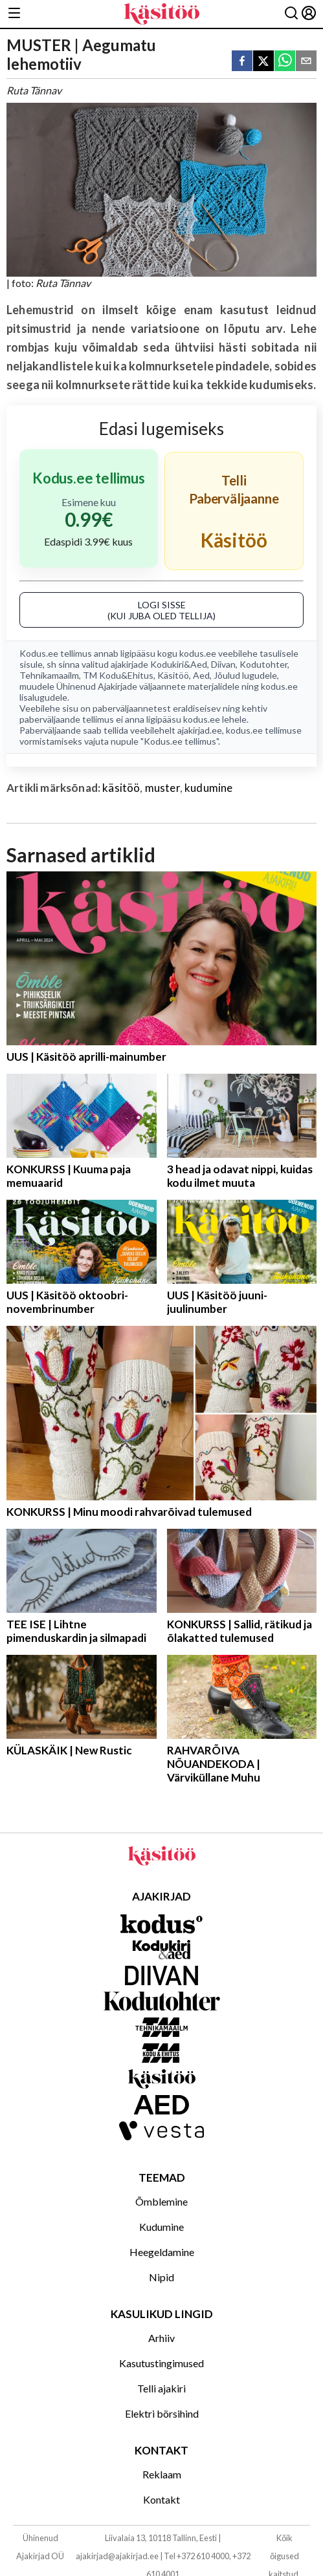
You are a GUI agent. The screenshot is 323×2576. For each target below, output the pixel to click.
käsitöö (121, 787)
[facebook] (242, 61)
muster (162, 787)
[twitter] (263, 61)
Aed (201, 675)
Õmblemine (161, 2201)
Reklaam (161, 2474)
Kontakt (161, 2499)
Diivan (223, 664)
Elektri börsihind (162, 2413)
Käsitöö (173, 675)
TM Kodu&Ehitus (118, 675)
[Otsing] (291, 14)
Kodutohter (263, 664)
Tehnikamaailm (49, 675)
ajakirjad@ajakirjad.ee (117, 2556)
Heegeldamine (161, 2252)
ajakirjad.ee (199, 730)
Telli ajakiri (161, 2388)
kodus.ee (197, 653)
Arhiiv (161, 2338)
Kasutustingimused (161, 2363)
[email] (306, 61)
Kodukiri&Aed (178, 664)
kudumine (208, 787)
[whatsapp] (284, 61)
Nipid (161, 2277)
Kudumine (161, 2226)
